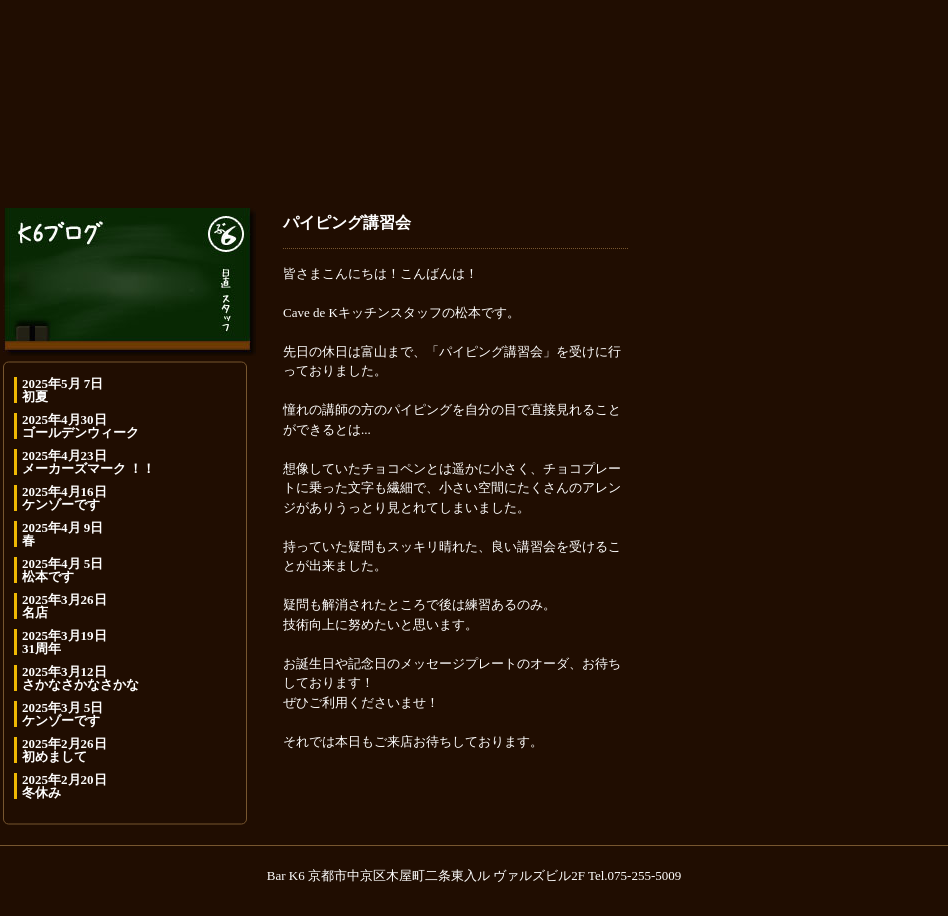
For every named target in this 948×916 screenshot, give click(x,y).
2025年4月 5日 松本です (62, 570)
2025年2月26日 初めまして (64, 750)
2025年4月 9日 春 (62, 534)
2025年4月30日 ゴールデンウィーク (80, 426)
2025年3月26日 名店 (64, 606)
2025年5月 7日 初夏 (62, 390)
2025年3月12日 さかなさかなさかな (80, 678)
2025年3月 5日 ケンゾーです (62, 714)
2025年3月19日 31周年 (64, 642)
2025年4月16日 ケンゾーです (64, 498)
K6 (474, 94)
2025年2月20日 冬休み (64, 786)
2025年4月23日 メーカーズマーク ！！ (88, 462)
